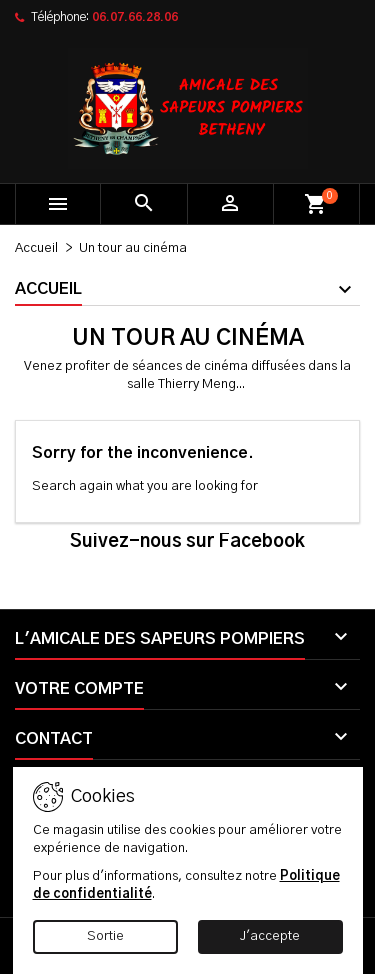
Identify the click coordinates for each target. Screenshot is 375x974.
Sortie (105, 936)
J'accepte (270, 936)
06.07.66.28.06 (135, 17)
